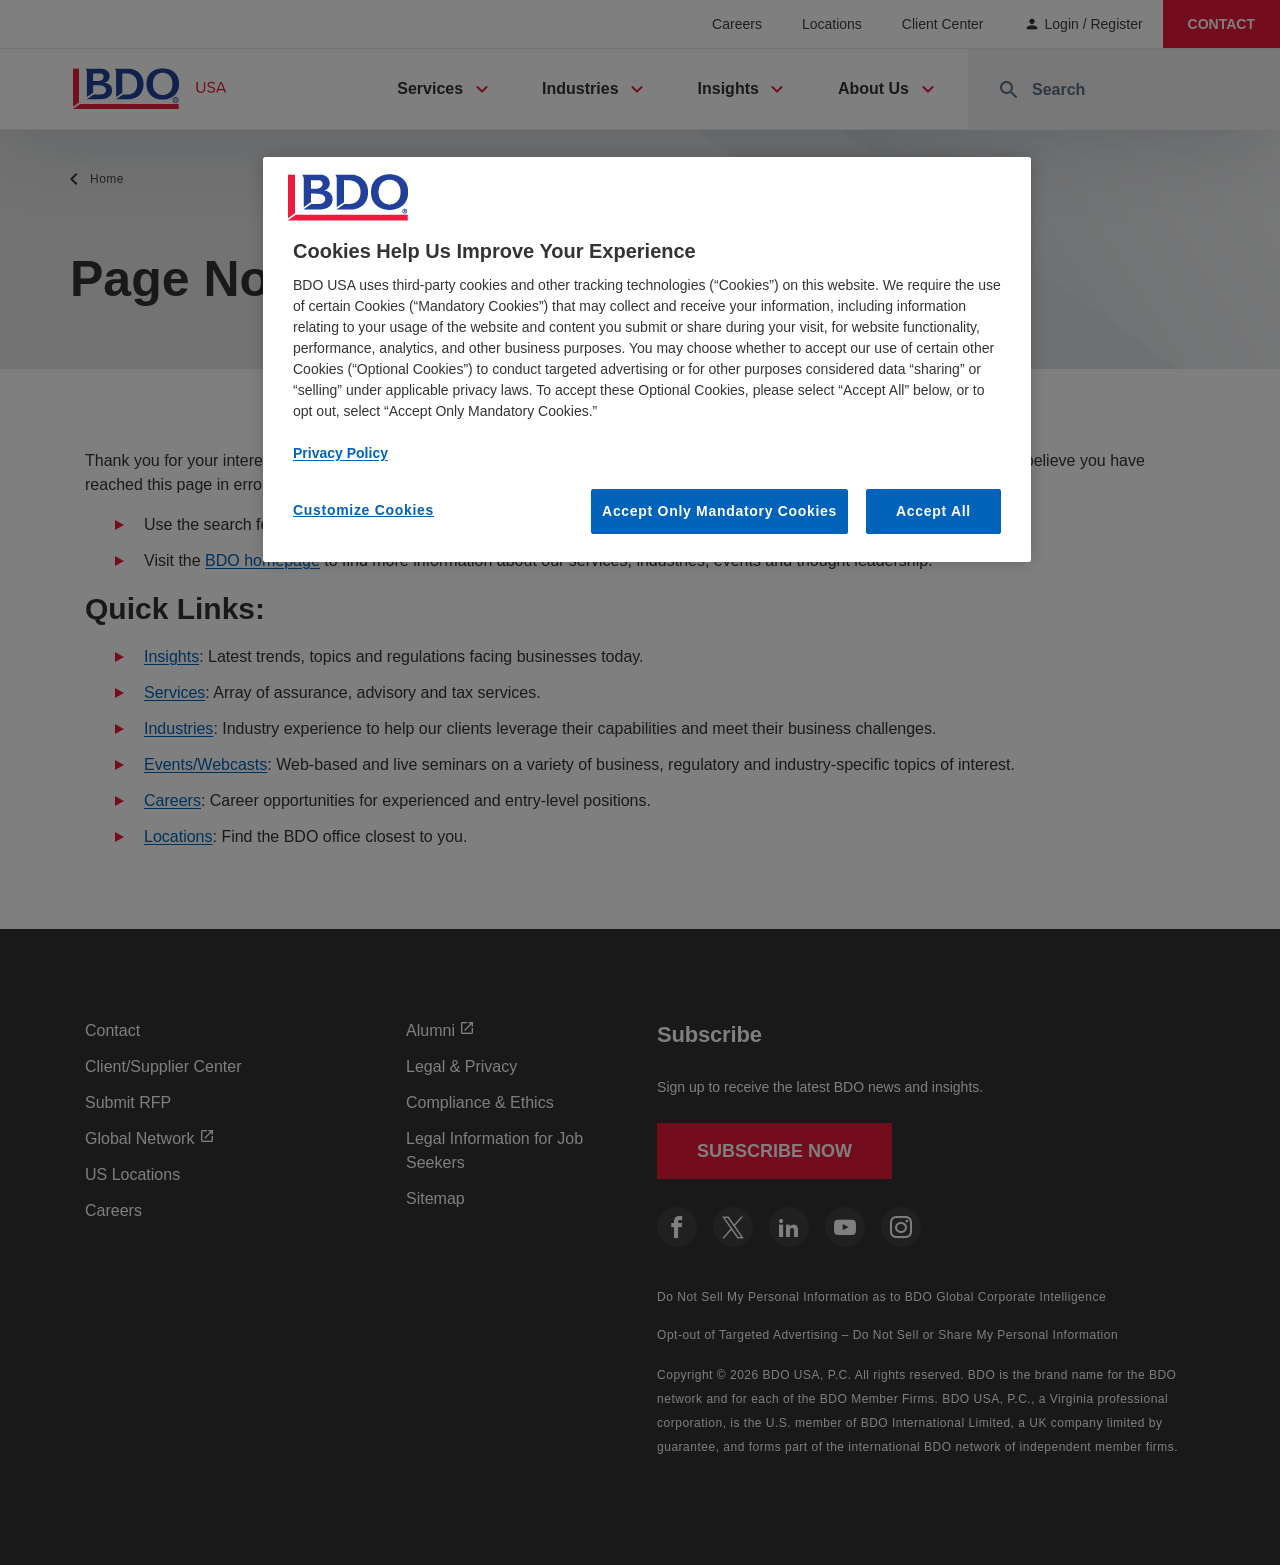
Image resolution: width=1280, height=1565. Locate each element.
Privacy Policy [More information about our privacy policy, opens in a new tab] (340, 453)
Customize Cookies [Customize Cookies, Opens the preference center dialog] (363, 510)
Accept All (933, 511)
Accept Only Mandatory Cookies (719, 511)
